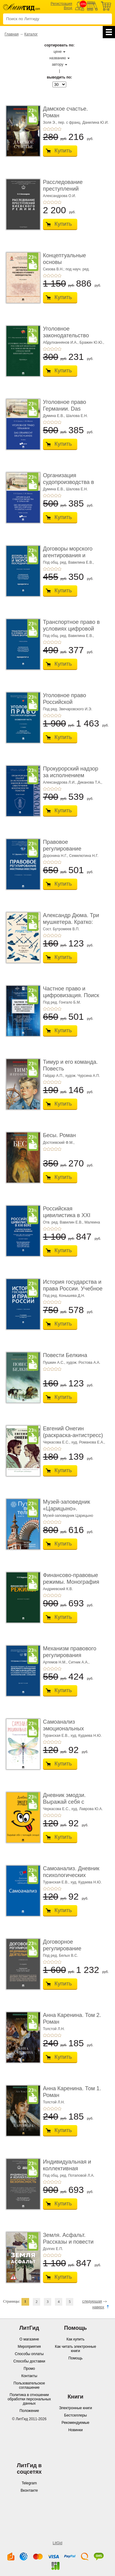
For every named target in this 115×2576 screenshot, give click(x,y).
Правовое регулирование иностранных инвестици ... (62, 852)
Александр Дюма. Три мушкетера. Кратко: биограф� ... (71, 921)
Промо (29, 2368)
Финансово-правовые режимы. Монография (71, 1578)
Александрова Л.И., (59, 782)
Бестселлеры (75, 2415)
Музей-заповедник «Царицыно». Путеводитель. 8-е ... (69, 1508)
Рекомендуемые (76, 2422)
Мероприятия (29, 2346)
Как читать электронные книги (75, 2348)
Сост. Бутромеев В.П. (61, 929)
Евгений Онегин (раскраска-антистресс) (73, 1431)
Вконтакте (29, 2490)
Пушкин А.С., (54, 1362)
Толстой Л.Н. (54, 2029)
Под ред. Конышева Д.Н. (64, 1295)
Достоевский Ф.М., (59, 1142)
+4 (56, 129)
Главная (12, 34)
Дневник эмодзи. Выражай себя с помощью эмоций (65, 1801)
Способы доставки (29, 2361)
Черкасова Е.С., (56, 1442)
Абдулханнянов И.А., (61, 342)
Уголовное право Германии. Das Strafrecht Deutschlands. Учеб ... (73, 412)
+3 (52, 129)
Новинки (75, 2430)
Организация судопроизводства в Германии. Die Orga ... (71, 482)
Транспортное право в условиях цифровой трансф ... (71, 628)
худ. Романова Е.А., (88, 1442)
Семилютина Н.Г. (83, 856)
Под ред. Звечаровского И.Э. (67, 709)
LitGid (57, 2543)
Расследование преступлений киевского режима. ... (70, 188)
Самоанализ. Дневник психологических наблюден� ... (71, 1875)
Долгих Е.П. (53, 2249)
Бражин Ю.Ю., (91, 342)
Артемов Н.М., (55, 1662)
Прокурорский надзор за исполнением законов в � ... (70, 775)
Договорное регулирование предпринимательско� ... (72, 1952)
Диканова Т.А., (90, 782)
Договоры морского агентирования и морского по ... (68, 555)
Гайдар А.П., (53, 1076)
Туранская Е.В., (56, 1735)
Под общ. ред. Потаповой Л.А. (68, 2175)
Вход (68, 8)
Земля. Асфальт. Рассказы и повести (68, 2238)
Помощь (75, 2358)
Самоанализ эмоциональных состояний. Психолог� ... (72, 1732)
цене (58, 51)
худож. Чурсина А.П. (82, 1076)
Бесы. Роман (59, 1135)
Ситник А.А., (79, 1662)
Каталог (31, 34)
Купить (63, 151)
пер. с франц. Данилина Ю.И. (83, 122)
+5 (59, 129)
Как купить (76, 2339)
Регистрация (61, 4)
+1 (45, 129)
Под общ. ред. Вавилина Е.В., (68, 562)
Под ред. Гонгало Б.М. (62, 1002)
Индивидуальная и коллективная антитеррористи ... (67, 2168)
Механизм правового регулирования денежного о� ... (69, 1655)
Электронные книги (75, 2408)
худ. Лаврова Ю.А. (87, 1809)
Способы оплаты (29, 2354)
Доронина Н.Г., (55, 856)
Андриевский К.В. (58, 1589)
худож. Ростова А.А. (83, 1362)
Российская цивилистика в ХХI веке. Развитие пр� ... (72, 1215)
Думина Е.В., (54, 416)
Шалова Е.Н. (77, 416)
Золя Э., (50, 122)
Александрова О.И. (59, 196)
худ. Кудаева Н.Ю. (86, 1735)
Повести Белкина (65, 1355)
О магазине (29, 2339)
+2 (48, 129)
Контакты (29, 2376)
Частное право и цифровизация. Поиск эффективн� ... (71, 995)
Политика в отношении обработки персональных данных (29, 2399)
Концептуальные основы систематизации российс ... (64, 265)
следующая (92, 2301)
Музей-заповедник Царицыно (68, 1515)
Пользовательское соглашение (29, 2385)
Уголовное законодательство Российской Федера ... (71, 335)
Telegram (29, 2483)
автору (57, 64)
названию (57, 58)
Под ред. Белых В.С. (60, 1955)
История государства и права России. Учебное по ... (72, 1288)
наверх (98, 2307)
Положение (29, 2411)
